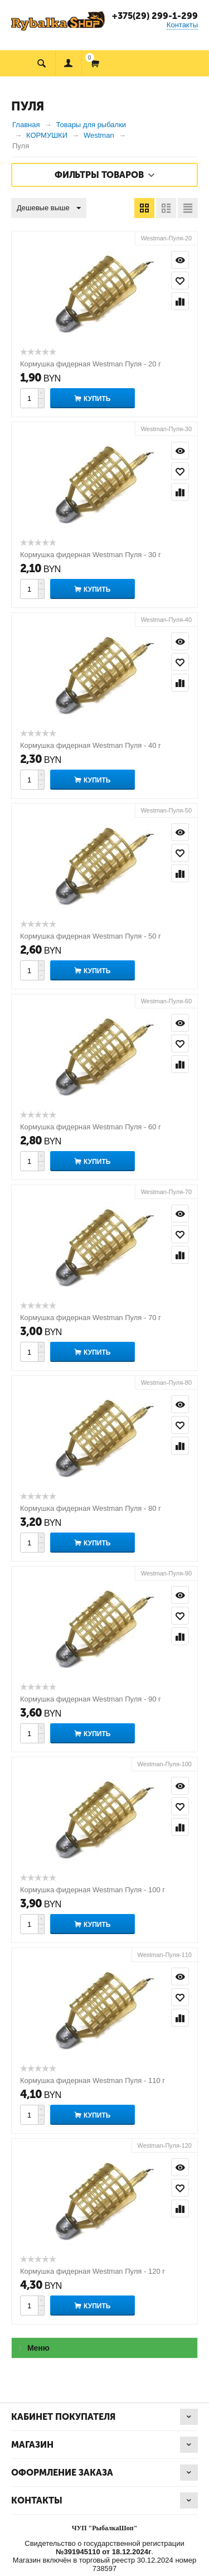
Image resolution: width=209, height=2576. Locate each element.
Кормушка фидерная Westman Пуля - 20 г (90, 364)
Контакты (182, 25)
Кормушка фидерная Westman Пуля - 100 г (92, 1890)
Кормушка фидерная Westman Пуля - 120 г (92, 2271)
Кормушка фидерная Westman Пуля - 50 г (90, 936)
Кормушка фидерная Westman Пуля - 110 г (92, 2080)
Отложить (180, 280)
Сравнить (180, 301)
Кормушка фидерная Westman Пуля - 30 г (90, 554)
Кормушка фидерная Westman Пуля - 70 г (90, 1317)
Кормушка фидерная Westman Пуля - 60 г (90, 1127)
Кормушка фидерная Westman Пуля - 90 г (90, 1699)
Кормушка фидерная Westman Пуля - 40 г (90, 745)
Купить (97, 399)
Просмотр (180, 260)
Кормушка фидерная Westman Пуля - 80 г (90, 1508)
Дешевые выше (49, 208)
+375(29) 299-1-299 (155, 16)
